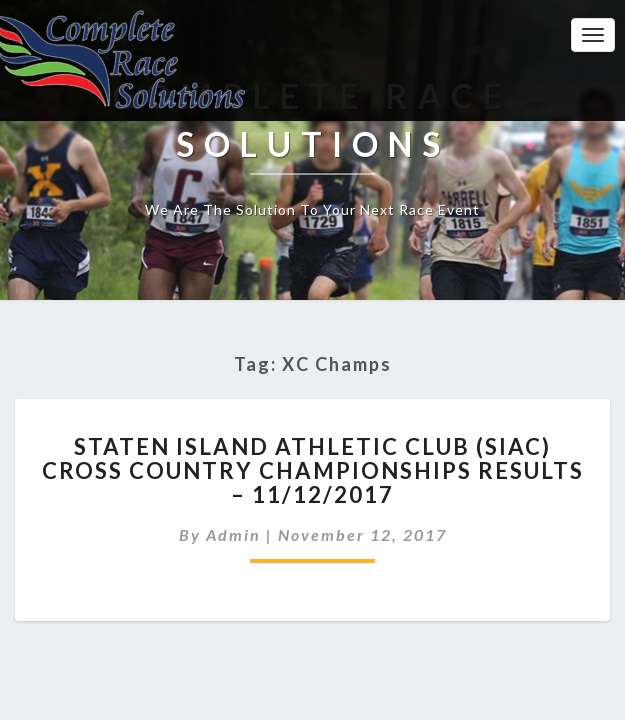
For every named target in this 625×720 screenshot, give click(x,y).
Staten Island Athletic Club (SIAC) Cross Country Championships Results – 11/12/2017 (313, 470)
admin (233, 534)
